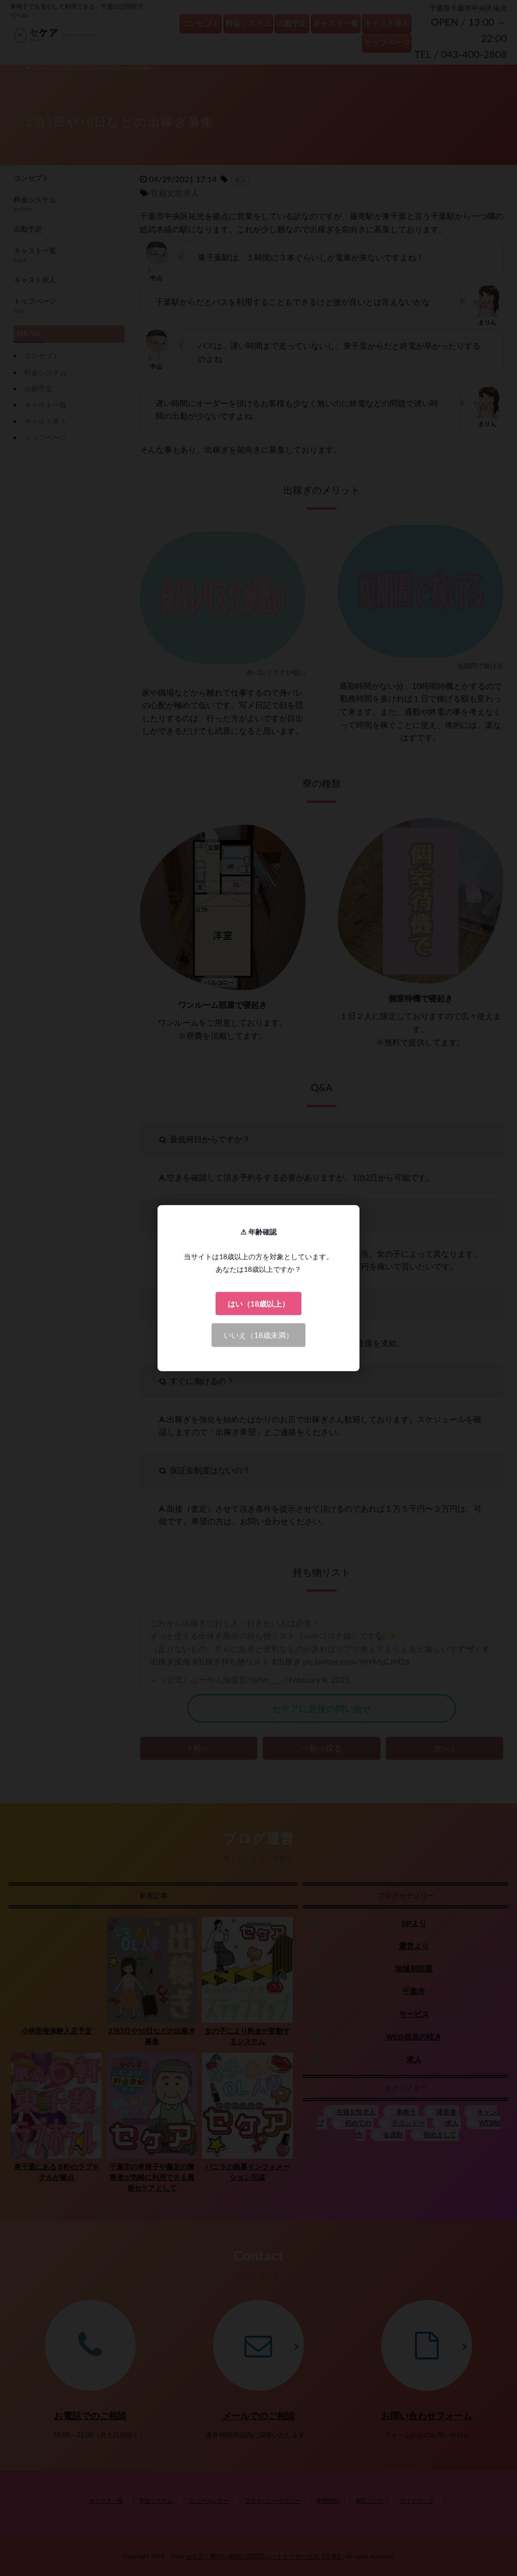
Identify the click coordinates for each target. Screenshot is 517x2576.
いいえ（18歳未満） (258, 1334)
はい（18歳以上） (258, 1303)
